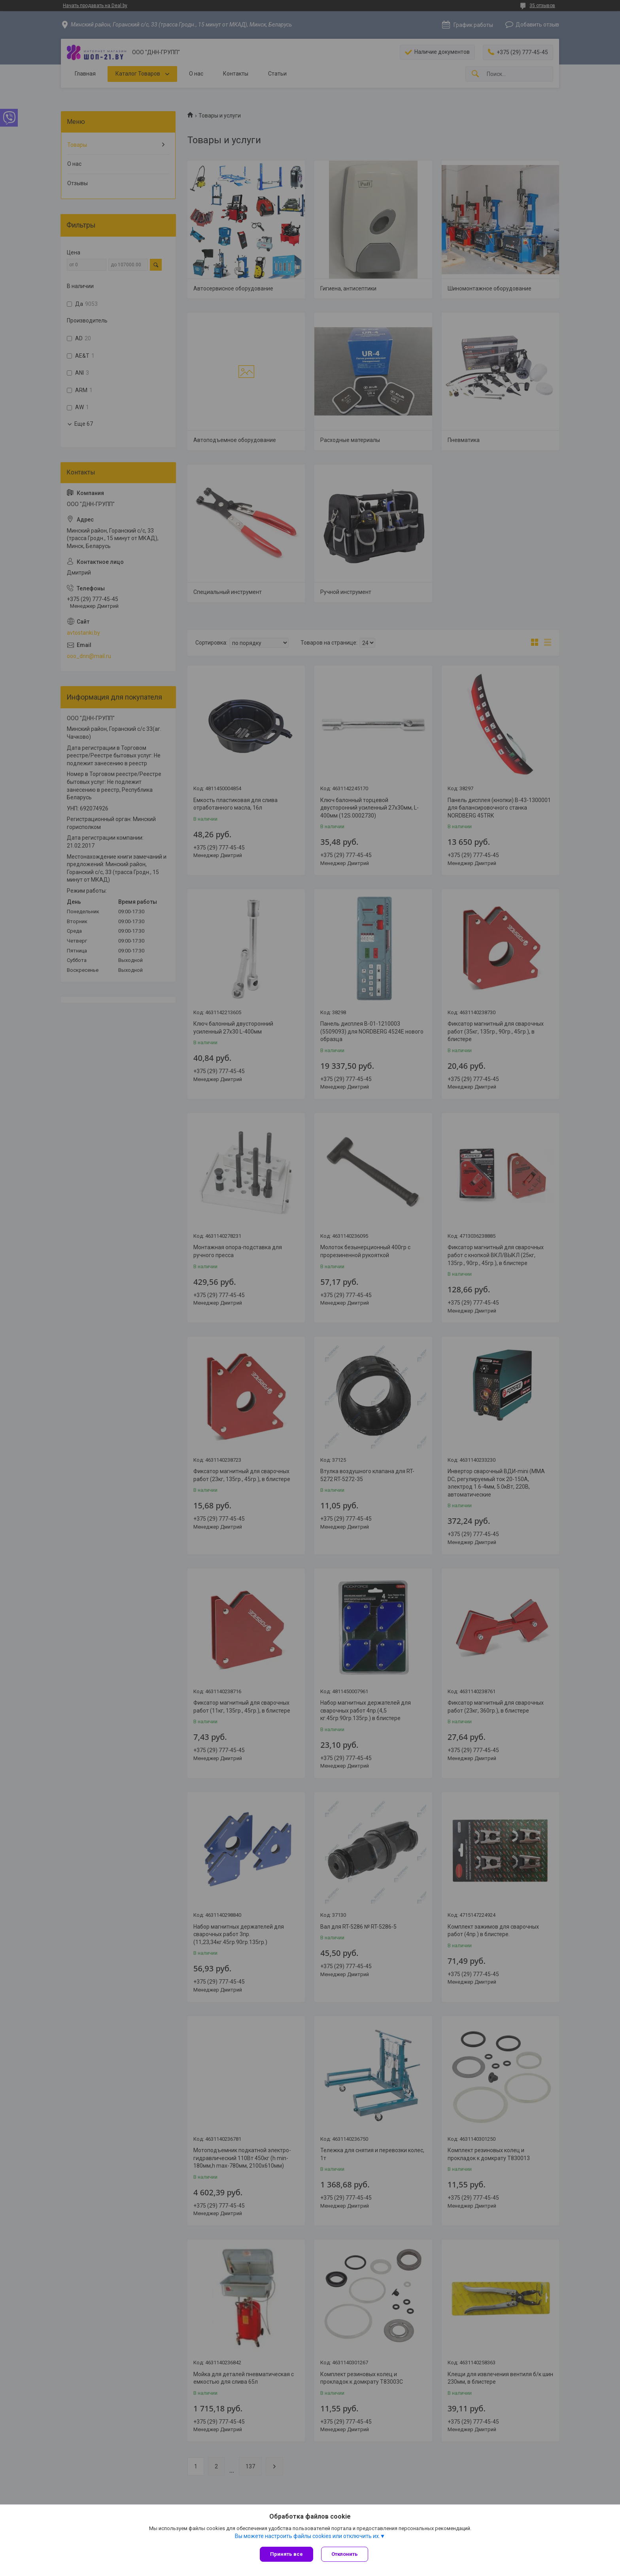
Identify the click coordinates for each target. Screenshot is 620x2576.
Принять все (286, 2554)
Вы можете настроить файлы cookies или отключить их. (307, 2536)
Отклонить (344, 2554)
